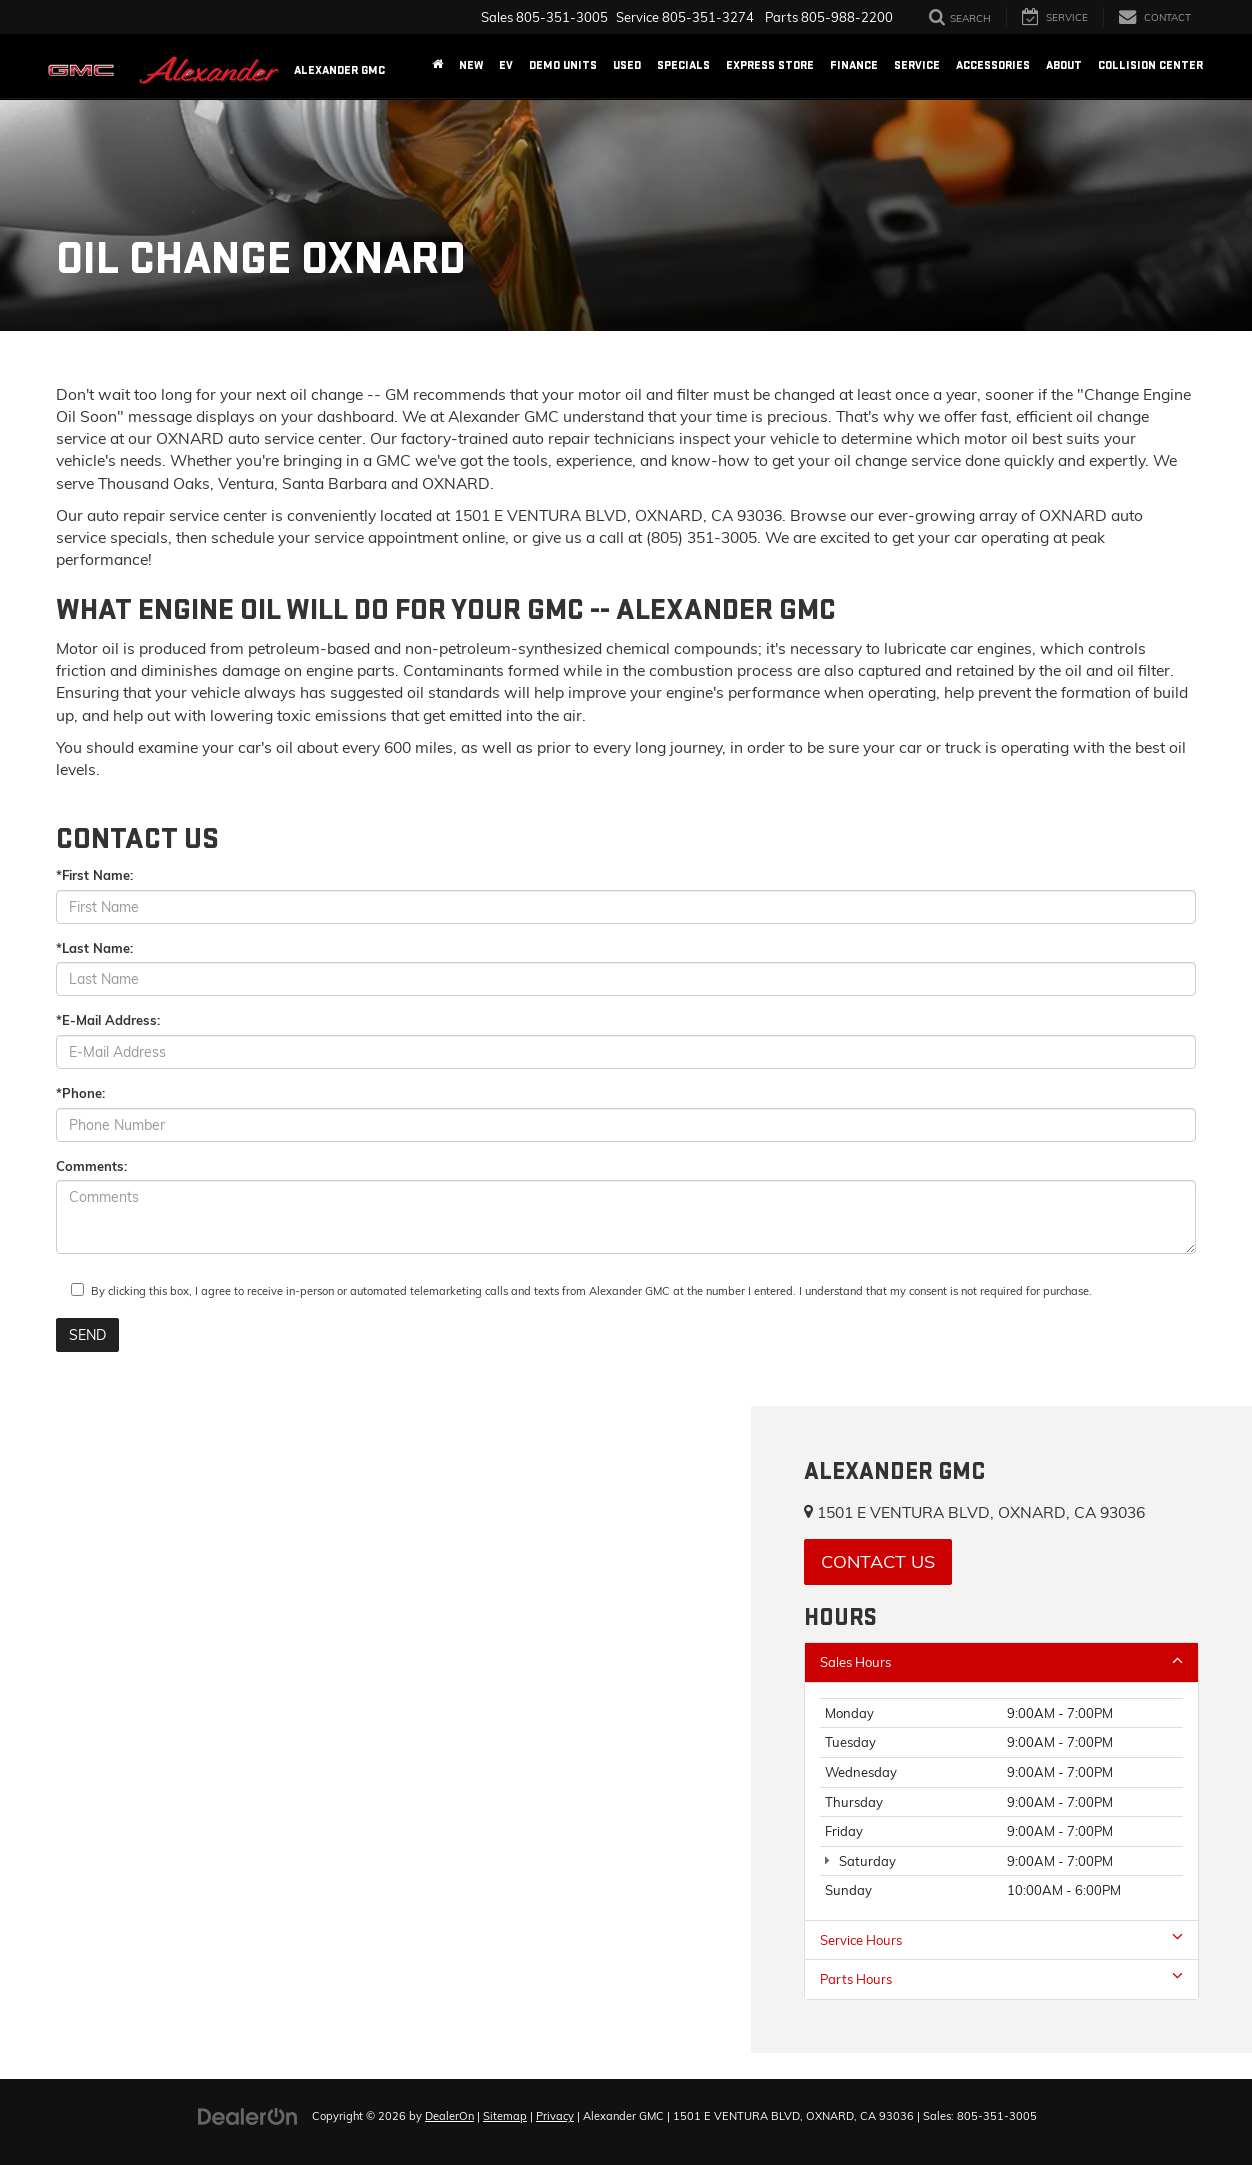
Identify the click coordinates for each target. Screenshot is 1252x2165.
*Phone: (80, 1093)
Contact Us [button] (878, 1561)
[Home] (437, 66)
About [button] (1064, 65)
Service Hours (1001, 1939)
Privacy (555, 2116)
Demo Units (563, 65)
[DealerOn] (248, 2115)
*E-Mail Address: (108, 1020)
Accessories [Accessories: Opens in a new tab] (993, 65)
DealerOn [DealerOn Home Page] (449, 2116)
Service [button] (917, 65)
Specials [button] (683, 65)
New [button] (471, 65)
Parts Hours (1001, 1978)
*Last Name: (94, 948)
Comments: (91, 1166)
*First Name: (94, 875)
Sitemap (505, 2116)
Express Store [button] (770, 65)
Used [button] (627, 65)
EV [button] (506, 65)
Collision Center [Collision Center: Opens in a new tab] (1150, 65)
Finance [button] (854, 65)
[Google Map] (375, 1729)
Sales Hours (1001, 1661)
